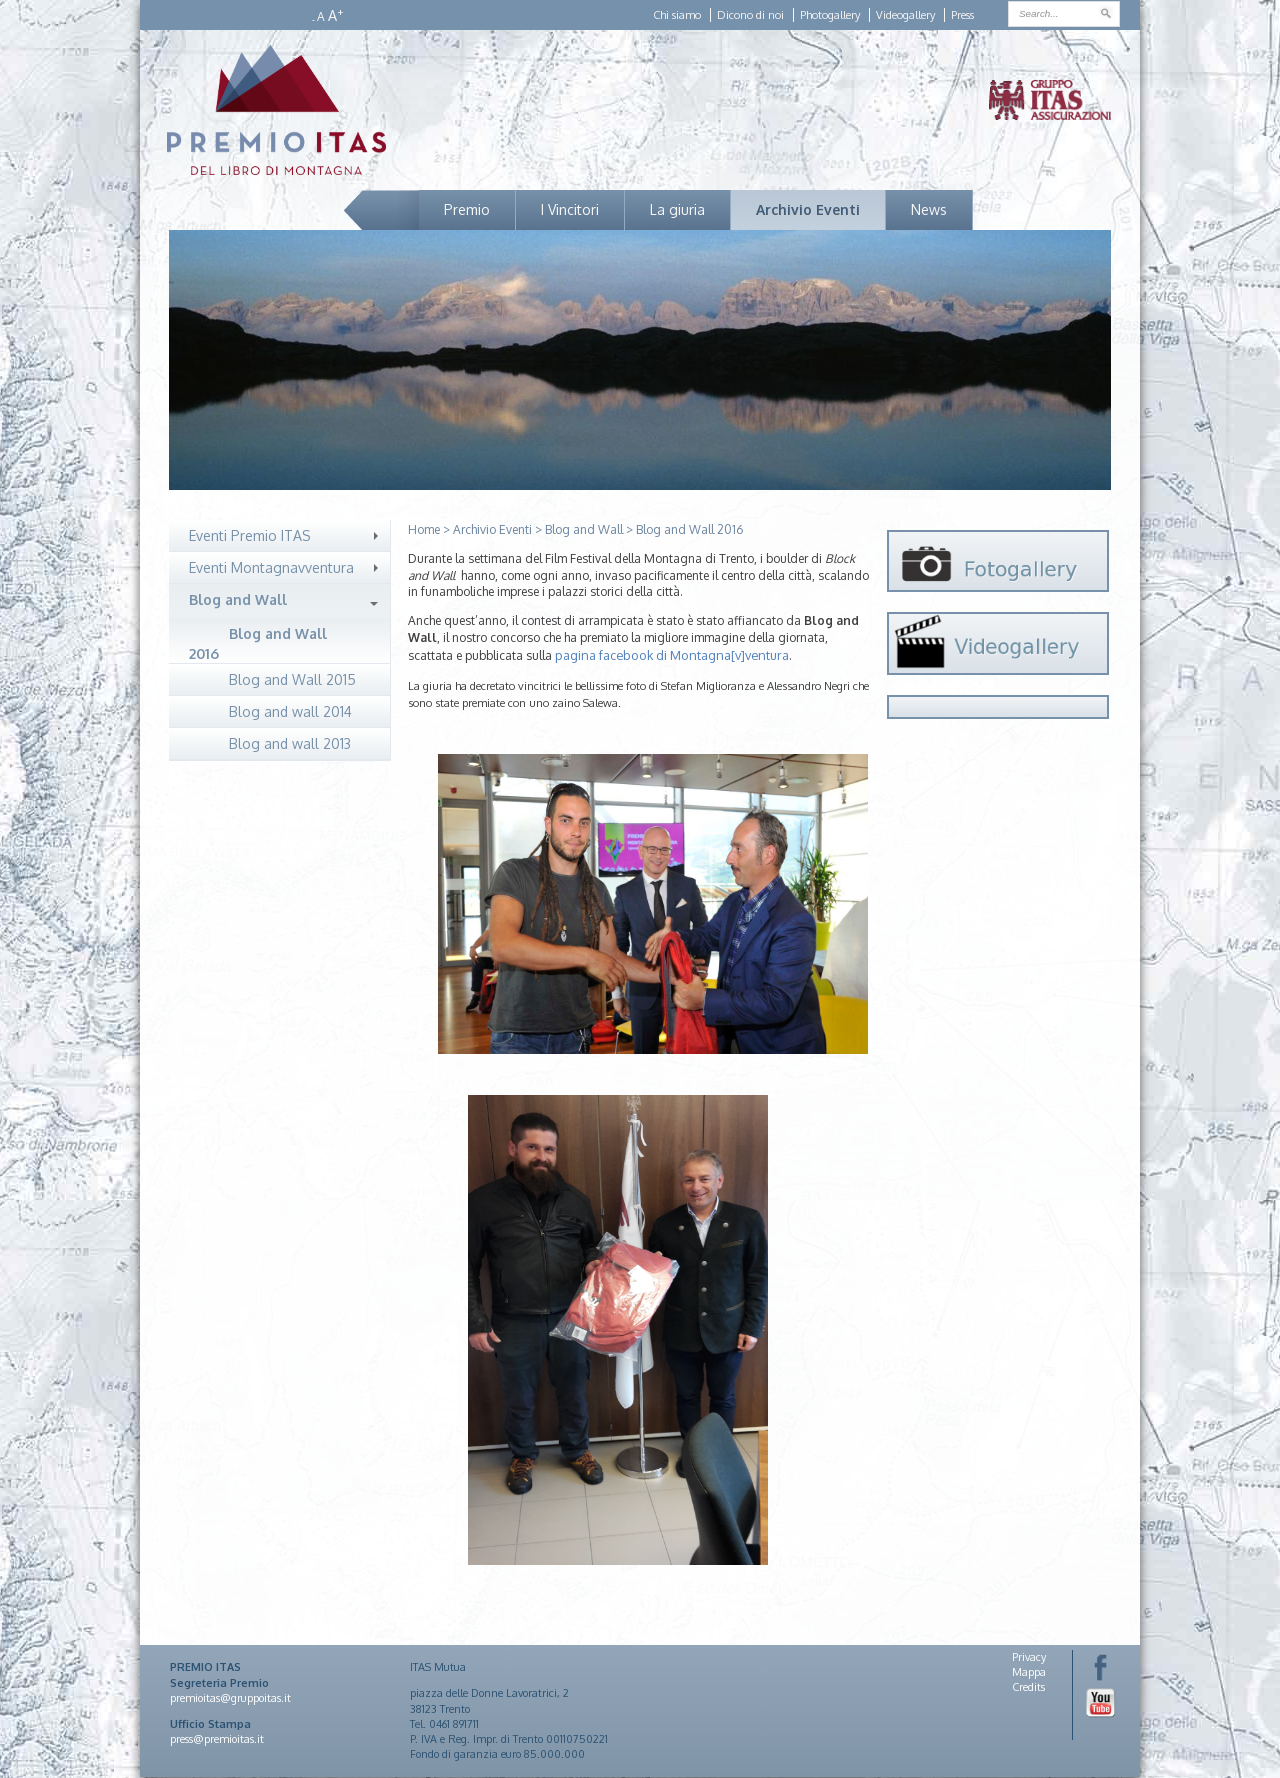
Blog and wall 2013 (290, 743)
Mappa (1029, 1672)
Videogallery (905, 15)
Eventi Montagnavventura (271, 567)
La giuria (677, 209)
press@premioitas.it (217, 1739)
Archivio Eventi (808, 209)
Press (962, 15)
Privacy (1029, 1657)
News (929, 209)
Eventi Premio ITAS (250, 535)
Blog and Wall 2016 (258, 643)
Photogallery (830, 15)
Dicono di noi (750, 15)
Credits (1028, 1687)
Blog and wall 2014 (290, 711)
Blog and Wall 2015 (292, 679)
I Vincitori (570, 209)
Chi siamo (677, 15)
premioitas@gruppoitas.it (230, 1698)
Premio (467, 209)
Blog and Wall (238, 599)
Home (424, 529)
